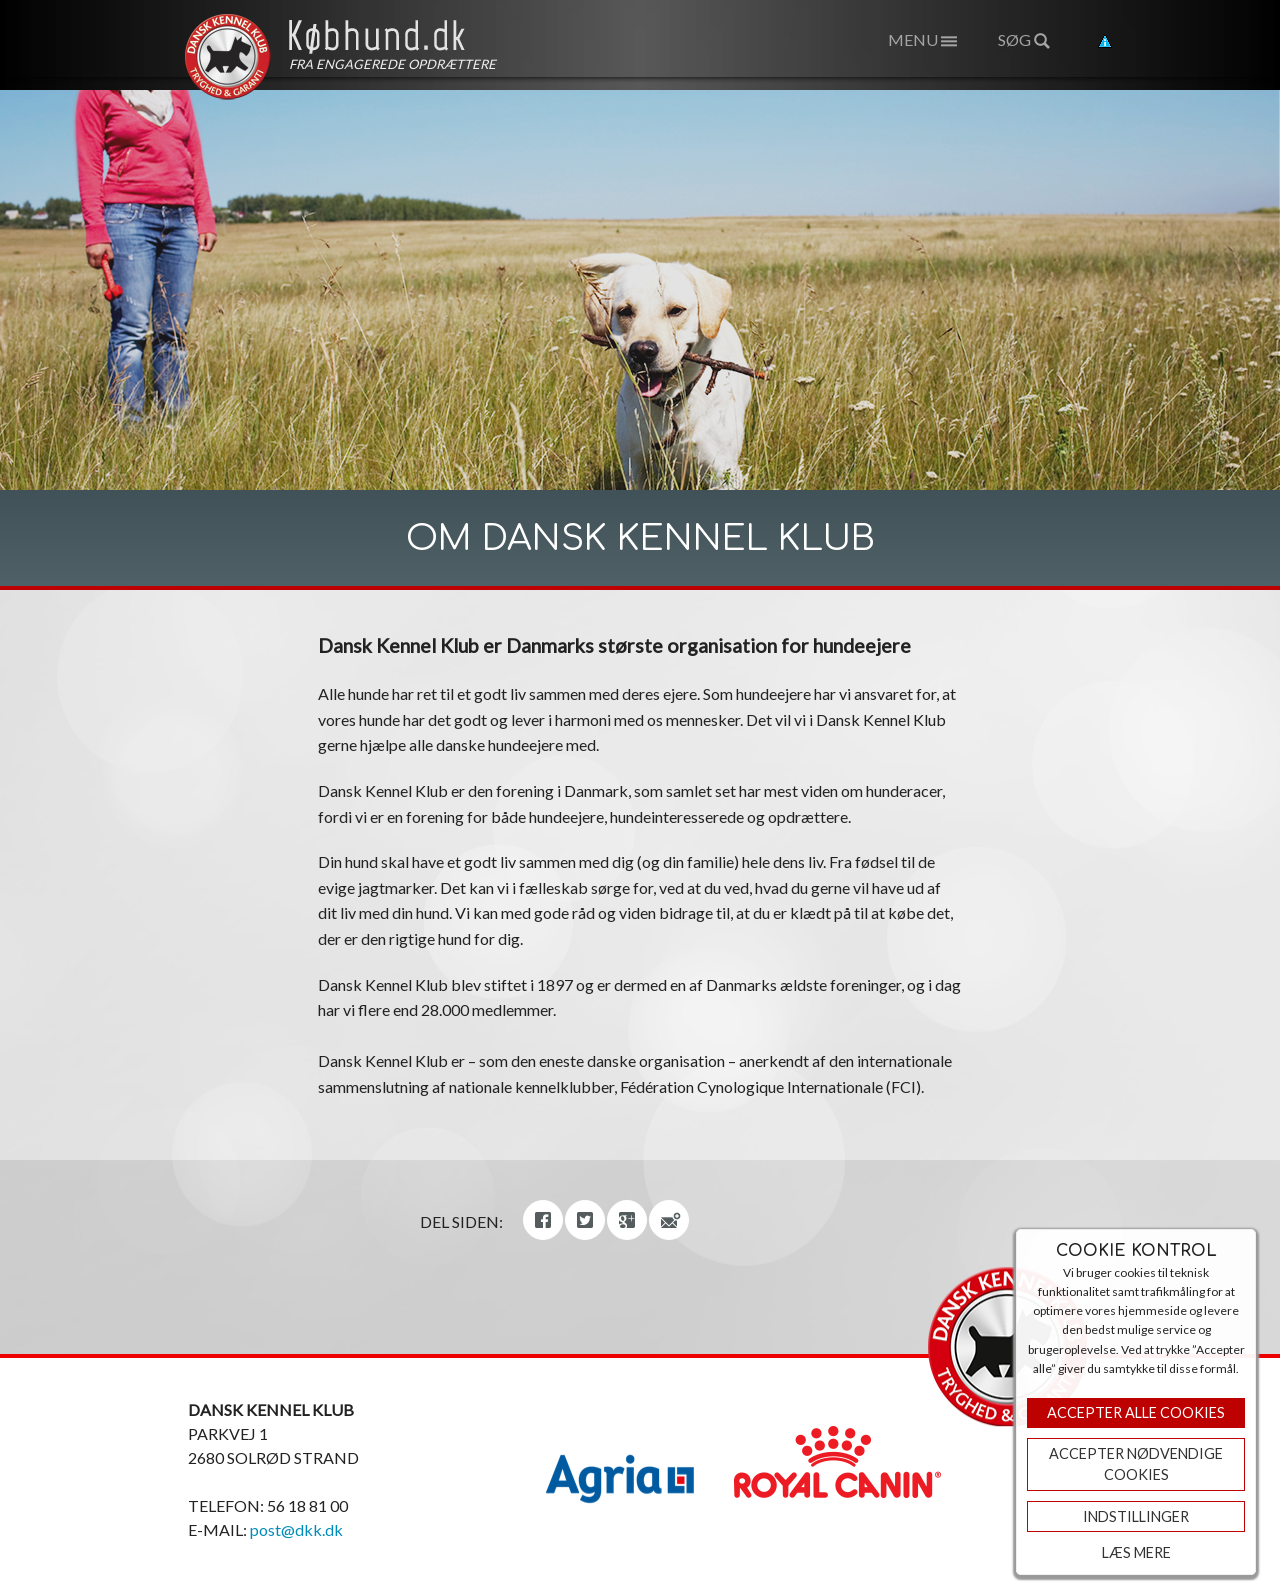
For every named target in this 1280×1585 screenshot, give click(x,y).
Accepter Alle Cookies (1136, 1412)
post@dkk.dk (296, 1529)
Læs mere (1136, 1552)
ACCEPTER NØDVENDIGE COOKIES (1136, 1464)
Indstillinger (1136, 1516)
